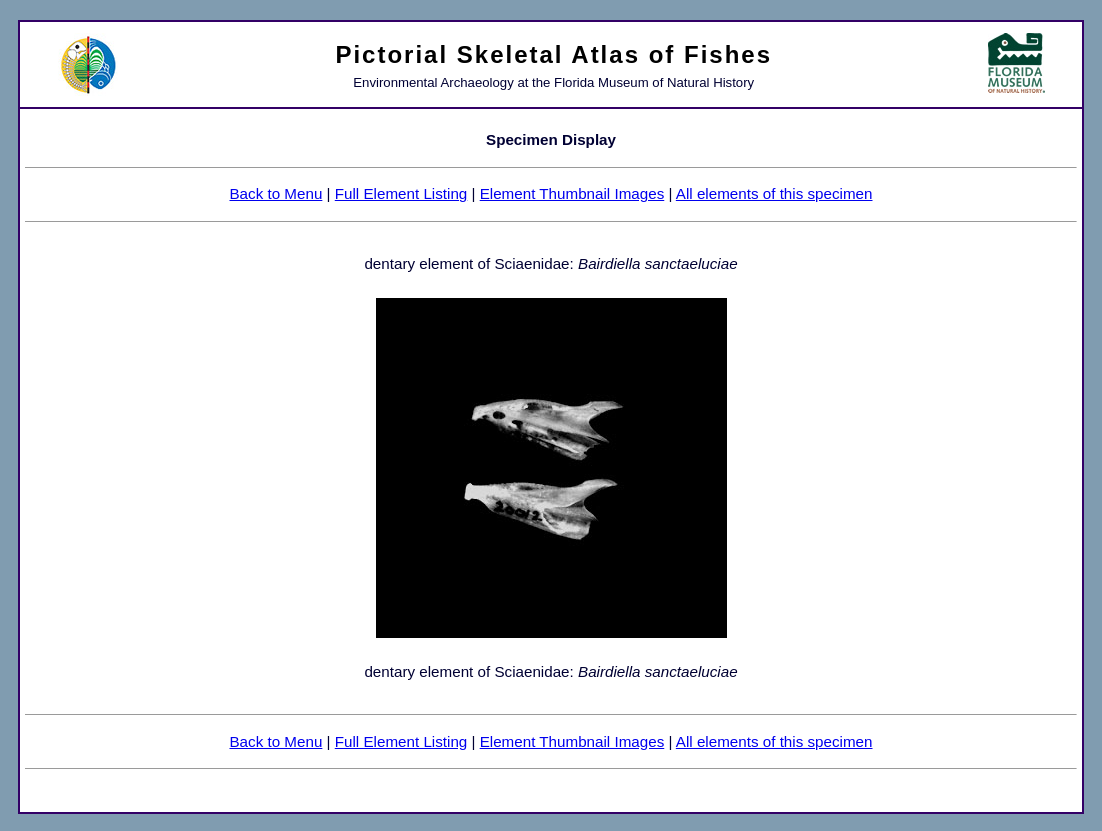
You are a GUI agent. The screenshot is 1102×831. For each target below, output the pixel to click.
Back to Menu (275, 193)
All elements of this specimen (774, 193)
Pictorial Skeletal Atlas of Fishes (553, 54)
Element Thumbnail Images (572, 193)
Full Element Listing (401, 193)
